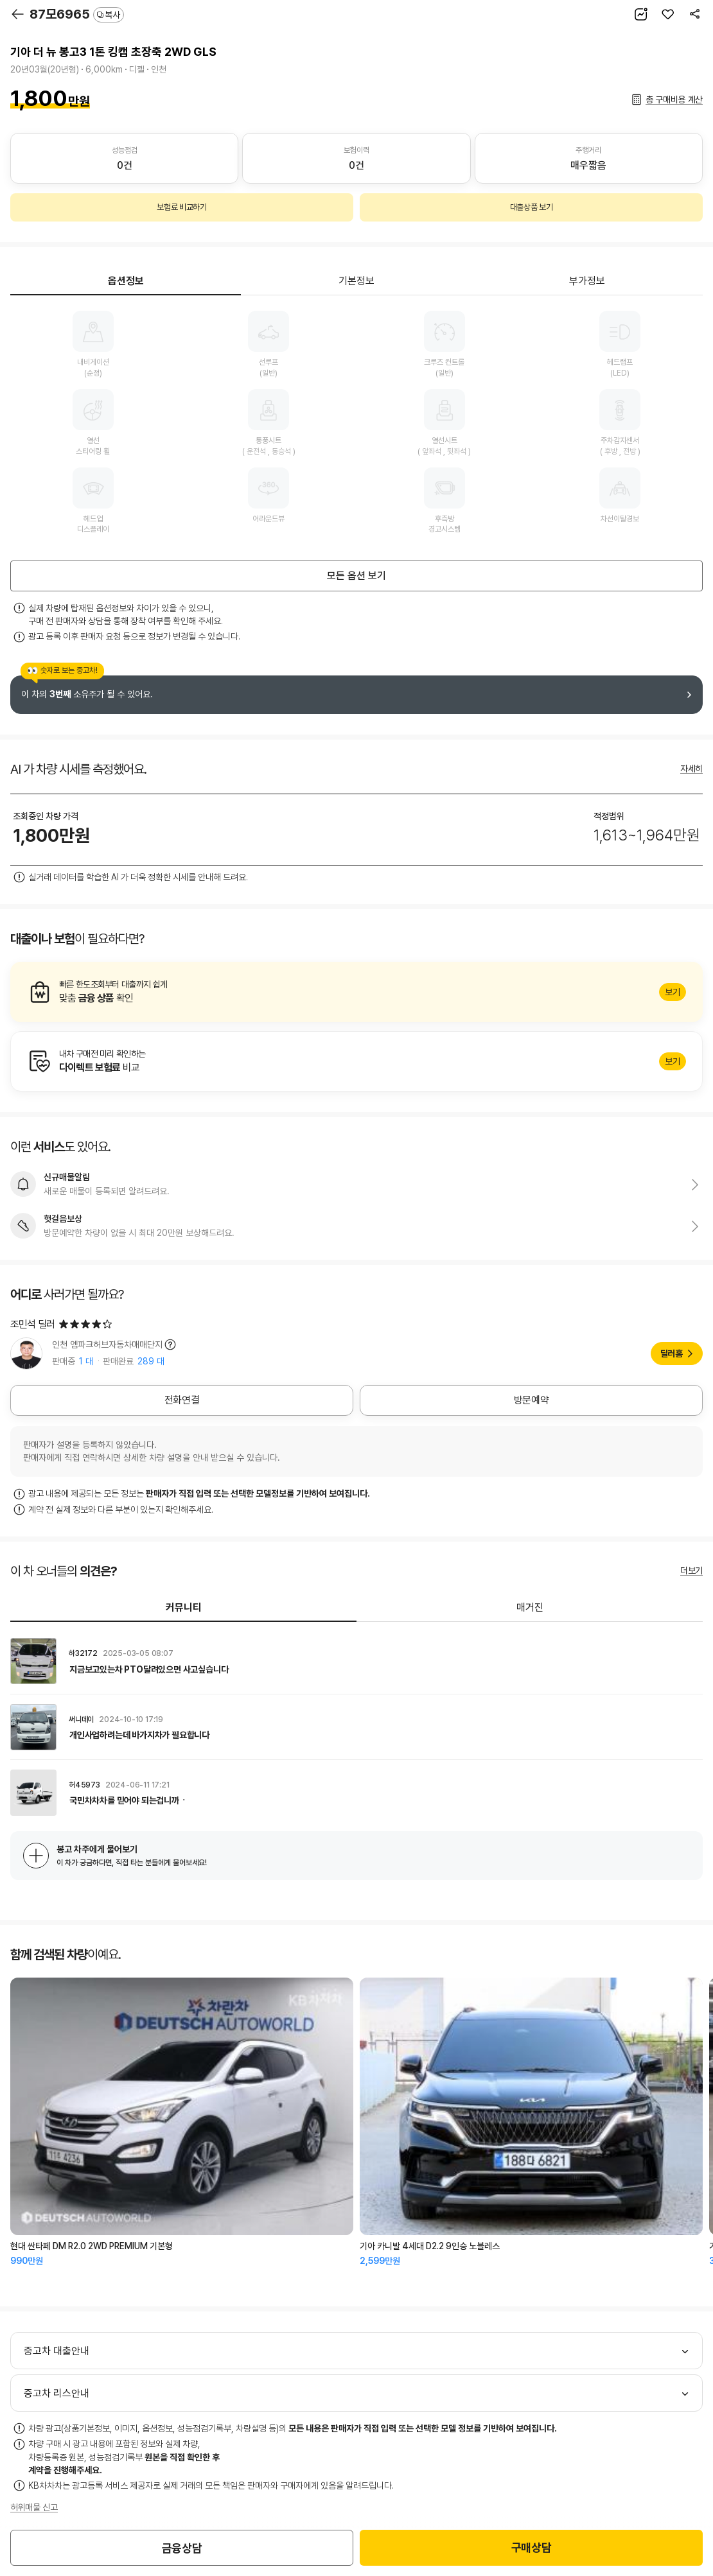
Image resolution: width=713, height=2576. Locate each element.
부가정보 (587, 281)
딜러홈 (671, 1353)
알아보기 (356, 992)
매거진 (529, 1607)
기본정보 (356, 281)
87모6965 (77, 14)
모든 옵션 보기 (356, 576)
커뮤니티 (184, 1607)
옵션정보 (126, 281)
